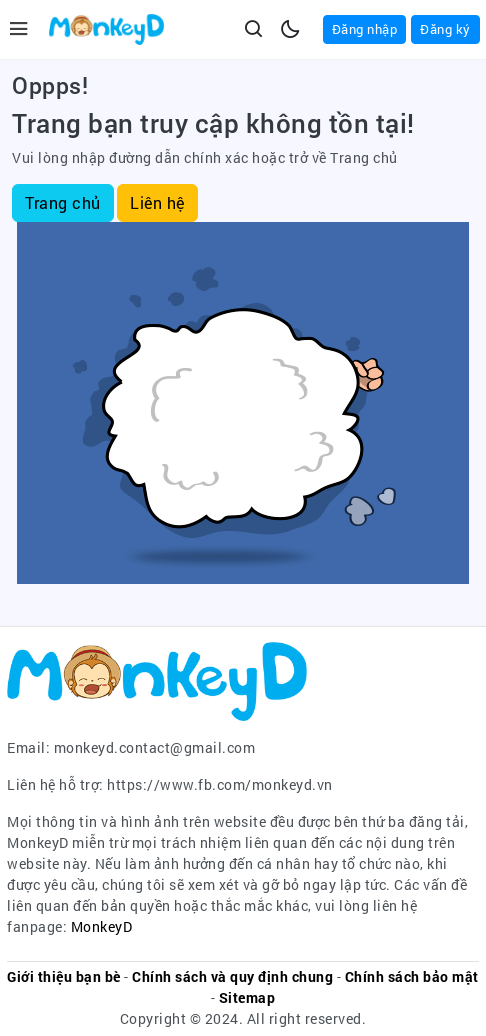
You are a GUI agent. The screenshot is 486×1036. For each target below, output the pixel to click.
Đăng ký (445, 29)
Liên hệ (157, 202)
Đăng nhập (365, 29)
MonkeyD (102, 926)
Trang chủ (63, 202)
